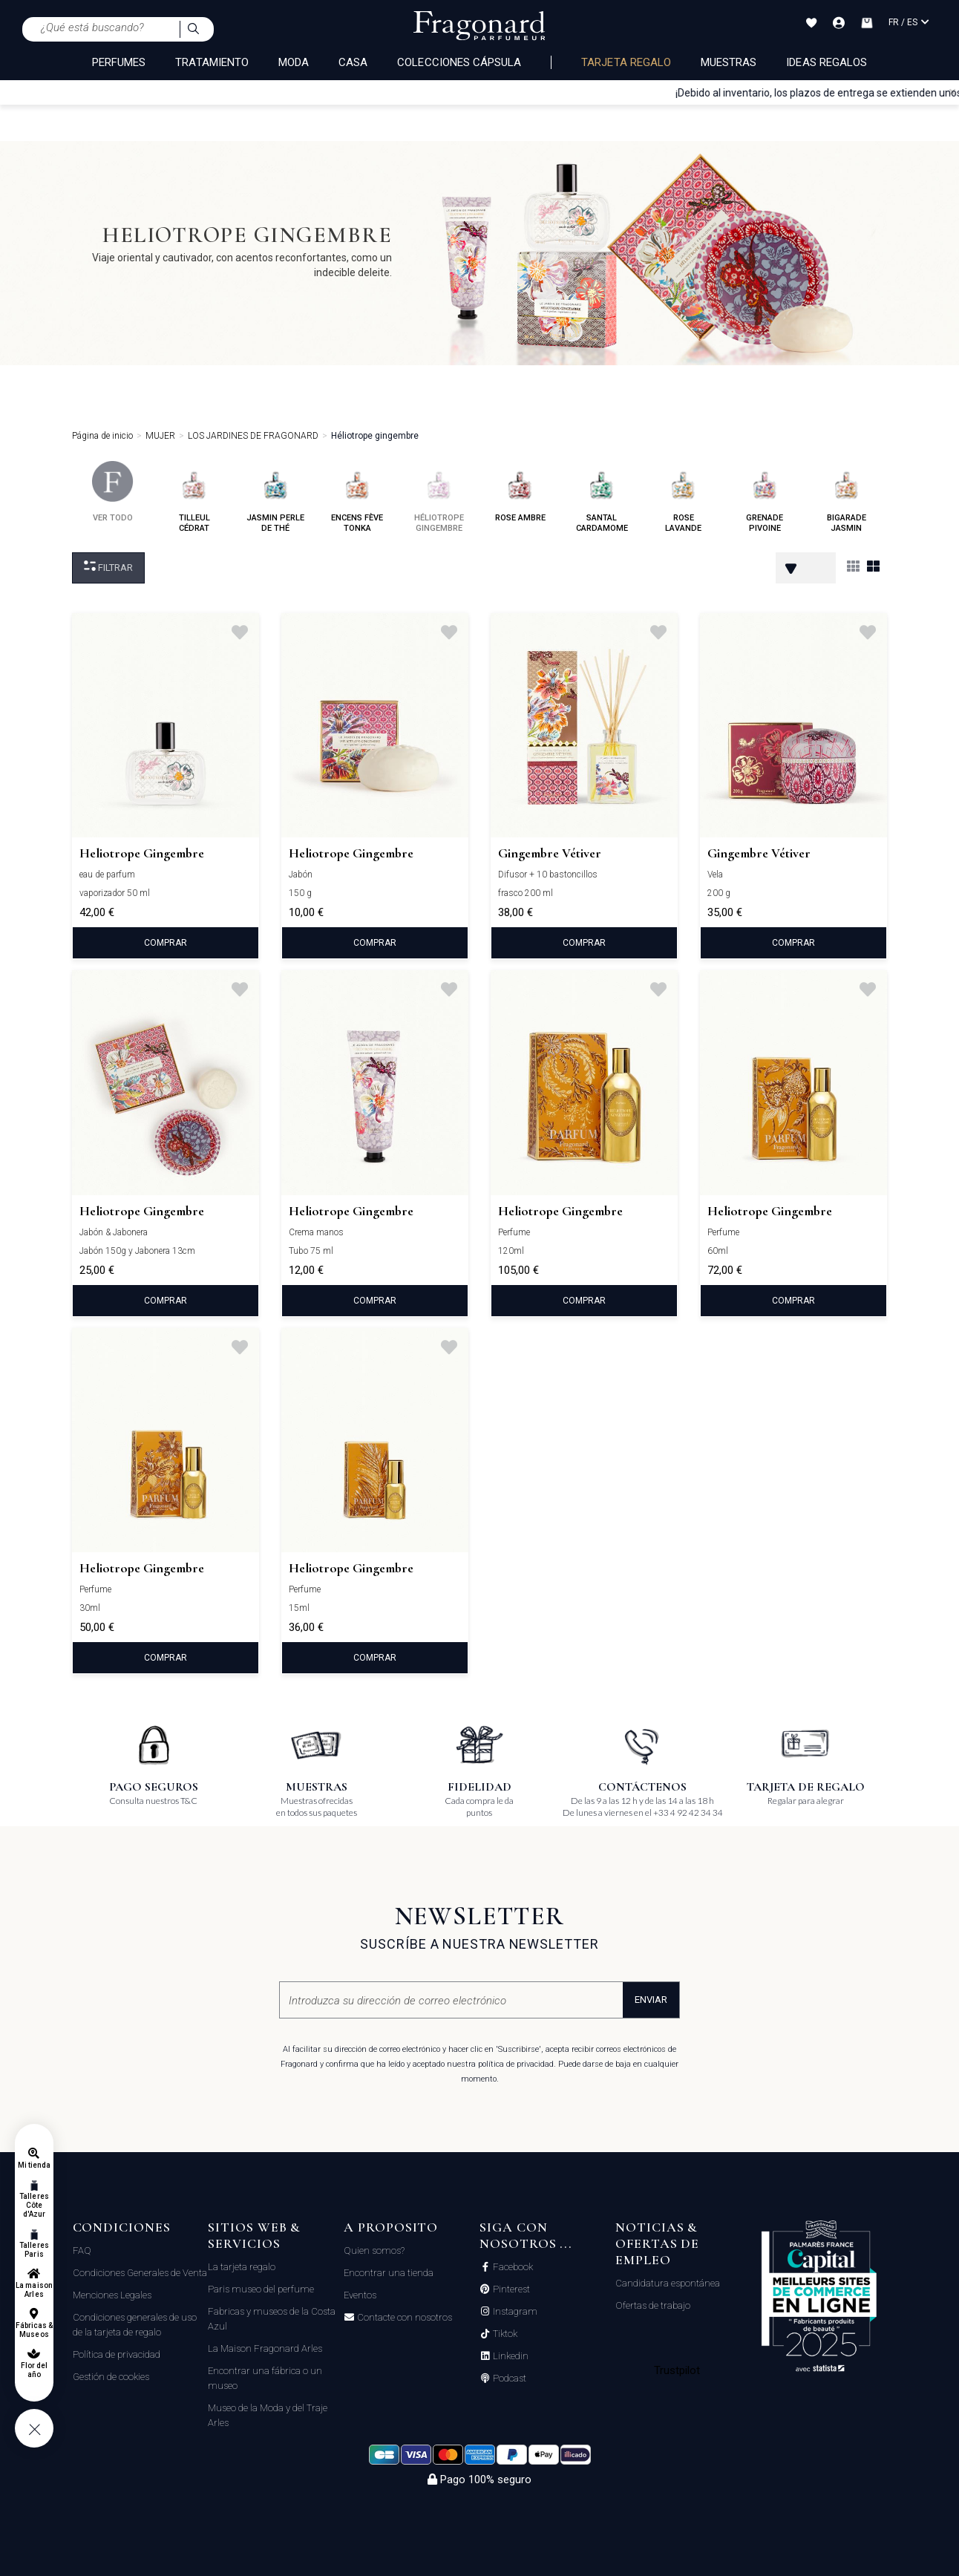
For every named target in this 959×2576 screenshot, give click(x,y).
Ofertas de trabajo (652, 2305)
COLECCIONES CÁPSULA (459, 62)
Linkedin (509, 2356)
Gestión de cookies (111, 2376)
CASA (352, 62)
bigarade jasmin (846, 497)
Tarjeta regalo (626, 62)
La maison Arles (34, 2289)
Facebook (512, 2267)
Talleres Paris (33, 2249)
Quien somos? (374, 2250)
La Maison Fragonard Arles (265, 2348)
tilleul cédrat (194, 497)
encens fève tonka (357, 497)
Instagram (514, 2311)
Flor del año (34, 2370)
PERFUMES (118, 62)
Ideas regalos (826, 62)
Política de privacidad (116, 2354)
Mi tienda (34, 2165)
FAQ (82, 2250)
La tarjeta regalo (241, 2266)
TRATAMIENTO (212, 62)
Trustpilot (677, 2370)
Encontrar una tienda (388, 2272)
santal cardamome (602, 497)
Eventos (360, 2295)
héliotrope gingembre (439, 497)
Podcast (508, 2378)
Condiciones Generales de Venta (140, 2272)
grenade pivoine (764, 497)
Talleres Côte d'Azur (33, 2205)
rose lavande (683, 497)
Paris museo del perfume (261, 2289)
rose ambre (520, 492)
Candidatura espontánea (667, 2283)
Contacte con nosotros (403, 2317)
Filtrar (108, 566)
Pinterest (510, 2289)
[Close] (952, 92)
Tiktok (504, 2334)
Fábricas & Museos (34, 2329)
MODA (293, 62)
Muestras (728, 62)
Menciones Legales (112, 2295)
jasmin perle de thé (275, 497)
